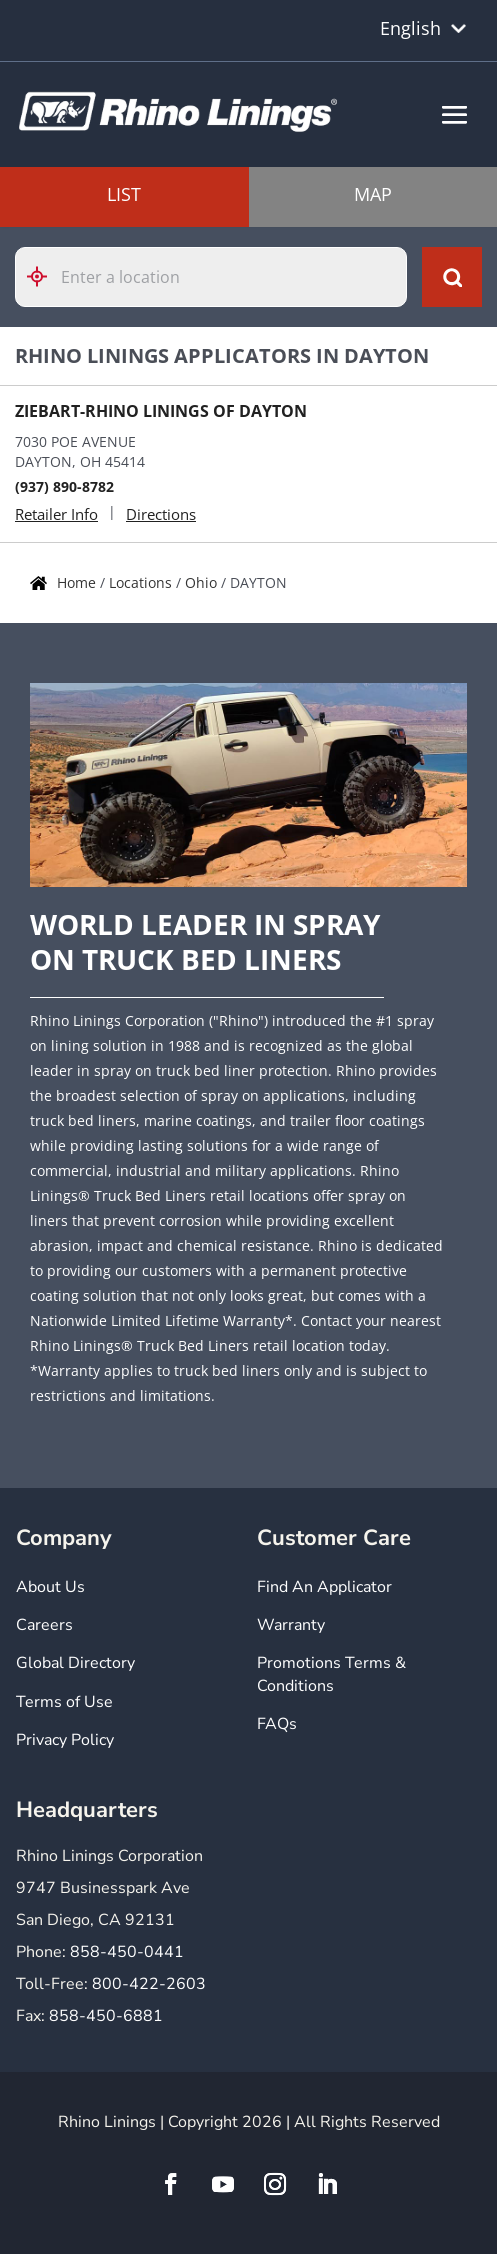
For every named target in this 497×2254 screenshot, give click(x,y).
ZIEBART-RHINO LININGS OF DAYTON (161, 411)
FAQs (277, 1724)
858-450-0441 (127, 1952)
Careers (44, 1625)
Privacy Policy (65, 1740)
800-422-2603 (149, 1984)
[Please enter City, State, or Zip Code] (211, 277)
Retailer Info (56, 514)
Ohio (203, 582)
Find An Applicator (324, 1587)
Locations (142, 582)
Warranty (291, 1625)
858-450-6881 (106, 2016)
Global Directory (75, 1663)
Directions (161, 514)
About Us (50, 1587)
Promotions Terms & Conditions (331, 1674)
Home (78, 582)
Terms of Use (64, 1702)
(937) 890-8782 (64, 486)
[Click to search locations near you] (45, 276)
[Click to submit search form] (452, 277)
